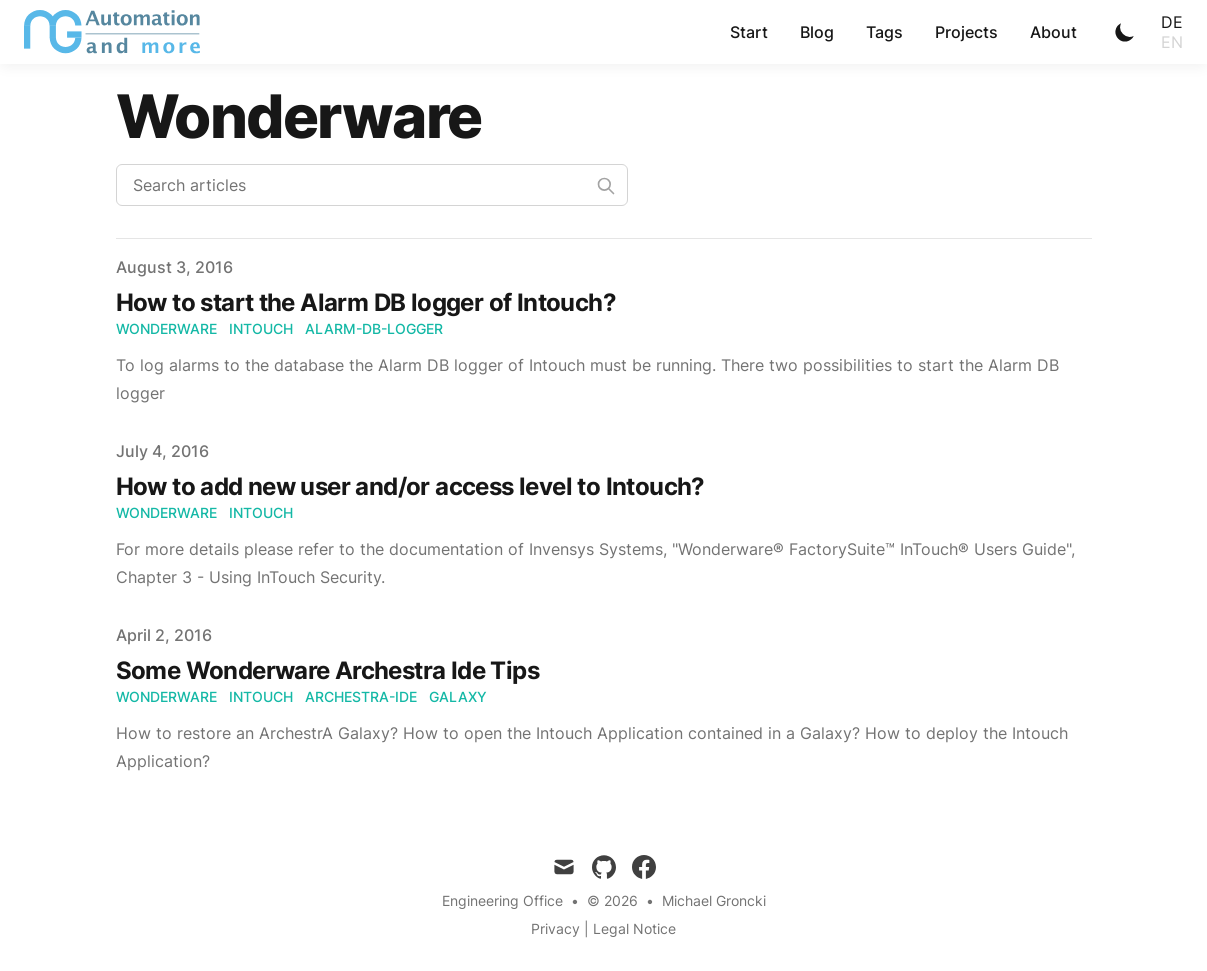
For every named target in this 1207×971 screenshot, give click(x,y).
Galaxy (458, 696)
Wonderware (166, 328)
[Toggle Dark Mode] (1125, 32)
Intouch (261, 328)
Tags (884, 32)
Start (749, 32)
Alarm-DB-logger (374, 328)
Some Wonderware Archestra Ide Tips (328, 670)
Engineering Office (502, 900)
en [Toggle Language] (1172, 42)
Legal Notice (634, 928)
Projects (966, 32)
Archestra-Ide (361, 696)
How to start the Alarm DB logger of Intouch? (366, 302)
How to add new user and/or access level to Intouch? (410, 486)
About (1053, 32)
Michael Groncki (714, 900)
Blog (817, 32)
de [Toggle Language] (1172, 22)
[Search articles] (372, 185)
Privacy (555, 928)
